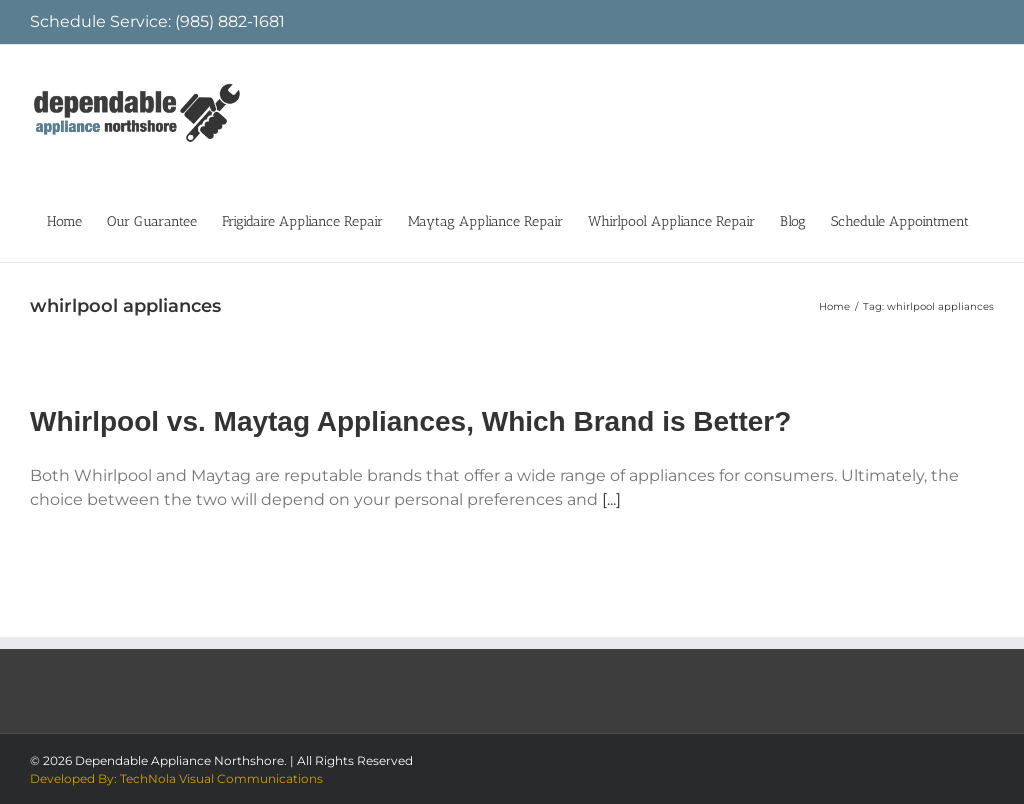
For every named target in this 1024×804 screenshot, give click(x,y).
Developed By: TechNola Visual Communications (176, 778)
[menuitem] (64, 220)
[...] (611, 499)
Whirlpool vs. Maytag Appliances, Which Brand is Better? (410, 421)
